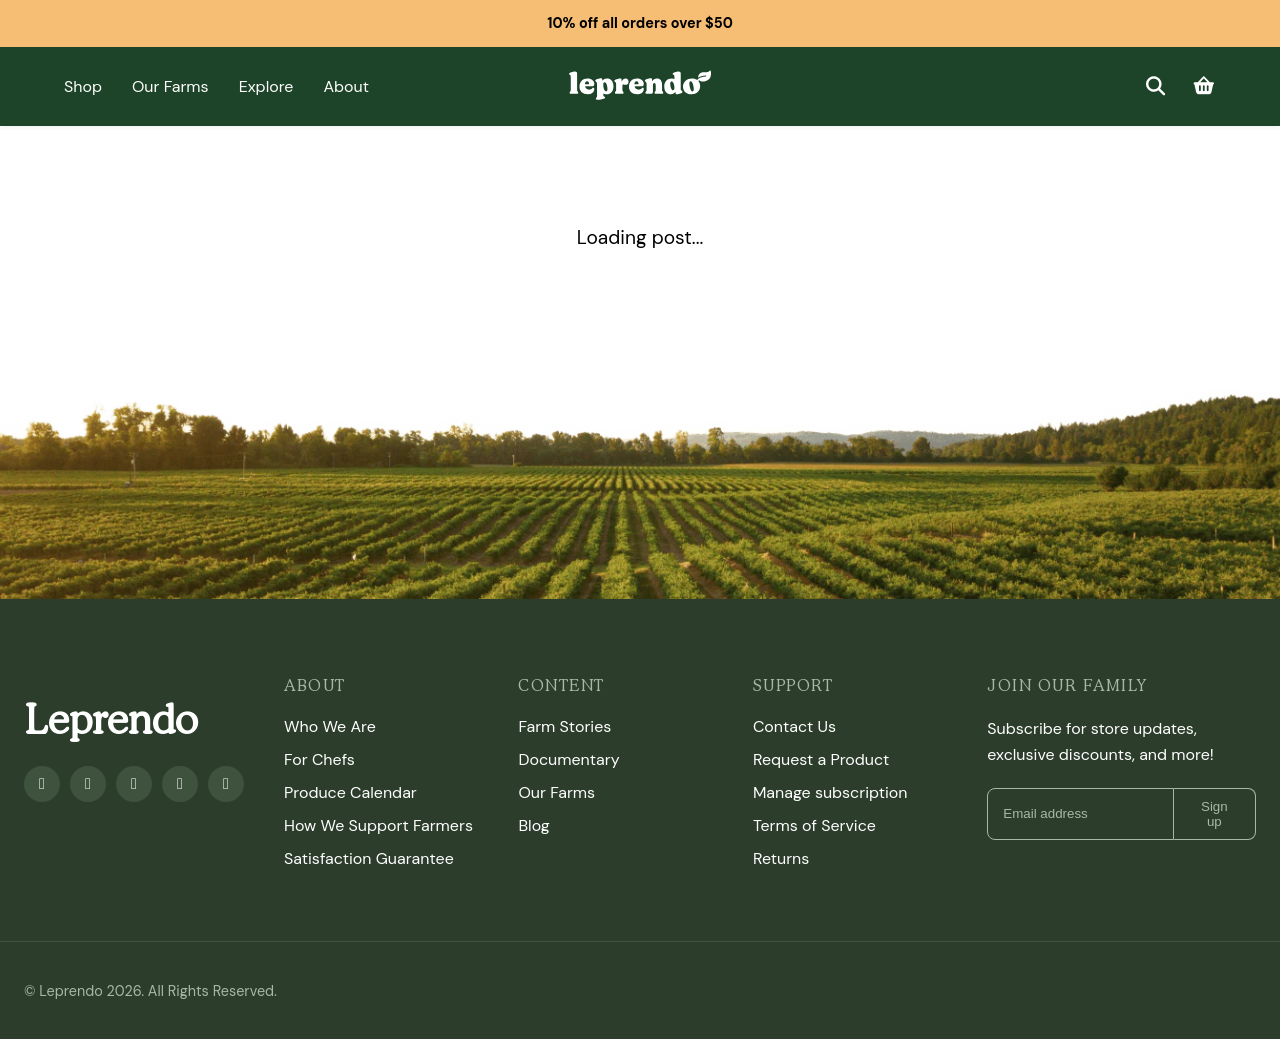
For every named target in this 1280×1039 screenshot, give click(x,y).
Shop (83, 86)
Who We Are (330, 726)
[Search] (1155, 86)
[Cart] (1204, 86)
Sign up (1214, 814)
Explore (266, 86)
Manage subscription (830, 792)
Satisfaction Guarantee (369, 858)
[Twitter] (180, 784)
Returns (781, 858)
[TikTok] (226, 784)
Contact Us (794, 726)
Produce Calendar (350, 792)
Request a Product (821, 759)
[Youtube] (88, 784)
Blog (533, 825)
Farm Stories (564, 726)
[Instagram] (134, 784)
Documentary (568, 759)
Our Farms (170, 86)
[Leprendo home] (639, 84)
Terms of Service (814, 825)
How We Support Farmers (378, 825)
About (346, 86)
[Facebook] (42, 784)
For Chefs (319, 759)
